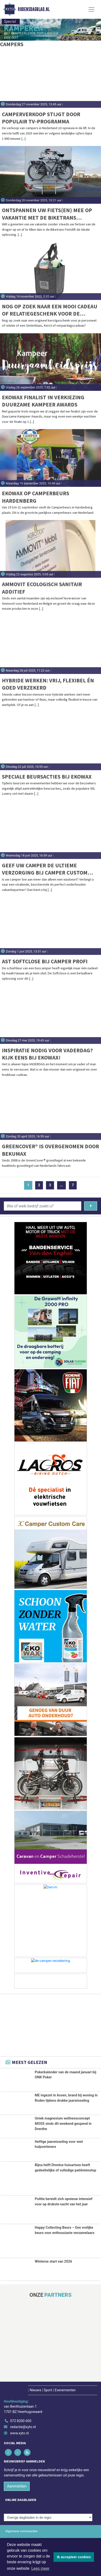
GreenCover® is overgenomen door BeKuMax (50, 1150)
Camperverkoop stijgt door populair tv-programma (41, 118)
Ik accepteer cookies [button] (74, 2557)
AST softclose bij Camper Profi (45, 961)
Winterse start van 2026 (53, 2283)
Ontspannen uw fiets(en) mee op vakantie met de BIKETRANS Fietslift (47, 214)
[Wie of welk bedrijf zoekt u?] (42, 1206)
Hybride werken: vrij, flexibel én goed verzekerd (48, 684)
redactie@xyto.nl (23, 2449)
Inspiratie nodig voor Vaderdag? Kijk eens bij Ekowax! (47, 1054)
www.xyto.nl (19, 2455)
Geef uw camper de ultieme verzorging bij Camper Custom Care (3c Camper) (45, 869)
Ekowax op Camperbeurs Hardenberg (35, 497)
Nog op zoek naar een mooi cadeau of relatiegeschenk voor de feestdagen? (49, 310)
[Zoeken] (90, 1206)
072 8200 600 (20, 2442)
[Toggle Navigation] (91, 9)
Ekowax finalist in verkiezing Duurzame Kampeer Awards (43, 401)
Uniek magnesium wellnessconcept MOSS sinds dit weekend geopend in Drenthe (63, 2129)
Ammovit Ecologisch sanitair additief (42, 588)
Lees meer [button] (40, 2568)
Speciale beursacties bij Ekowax (47, 776)
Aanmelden (17, 2508)
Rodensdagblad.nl (34, 9)
